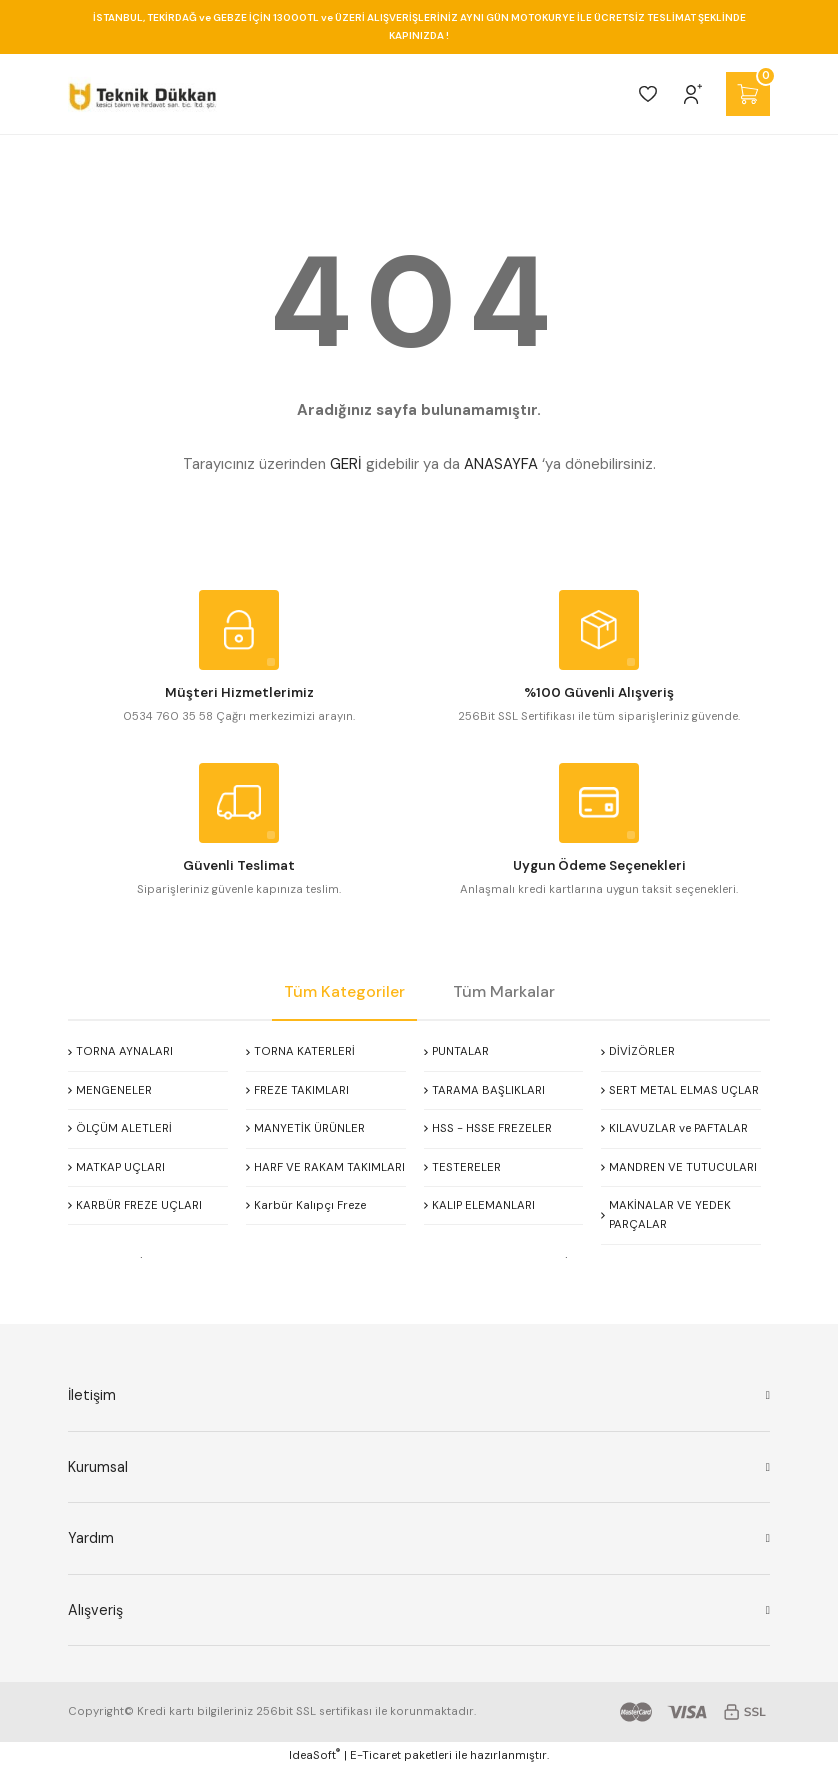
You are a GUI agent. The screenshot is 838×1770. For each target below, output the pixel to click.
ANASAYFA (501, 464)
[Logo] (142, 94)
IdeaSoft (314, 1755)
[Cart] (748, 94)
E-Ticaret (375, 1755)
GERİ (346, 464)
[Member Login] (693, 94)
